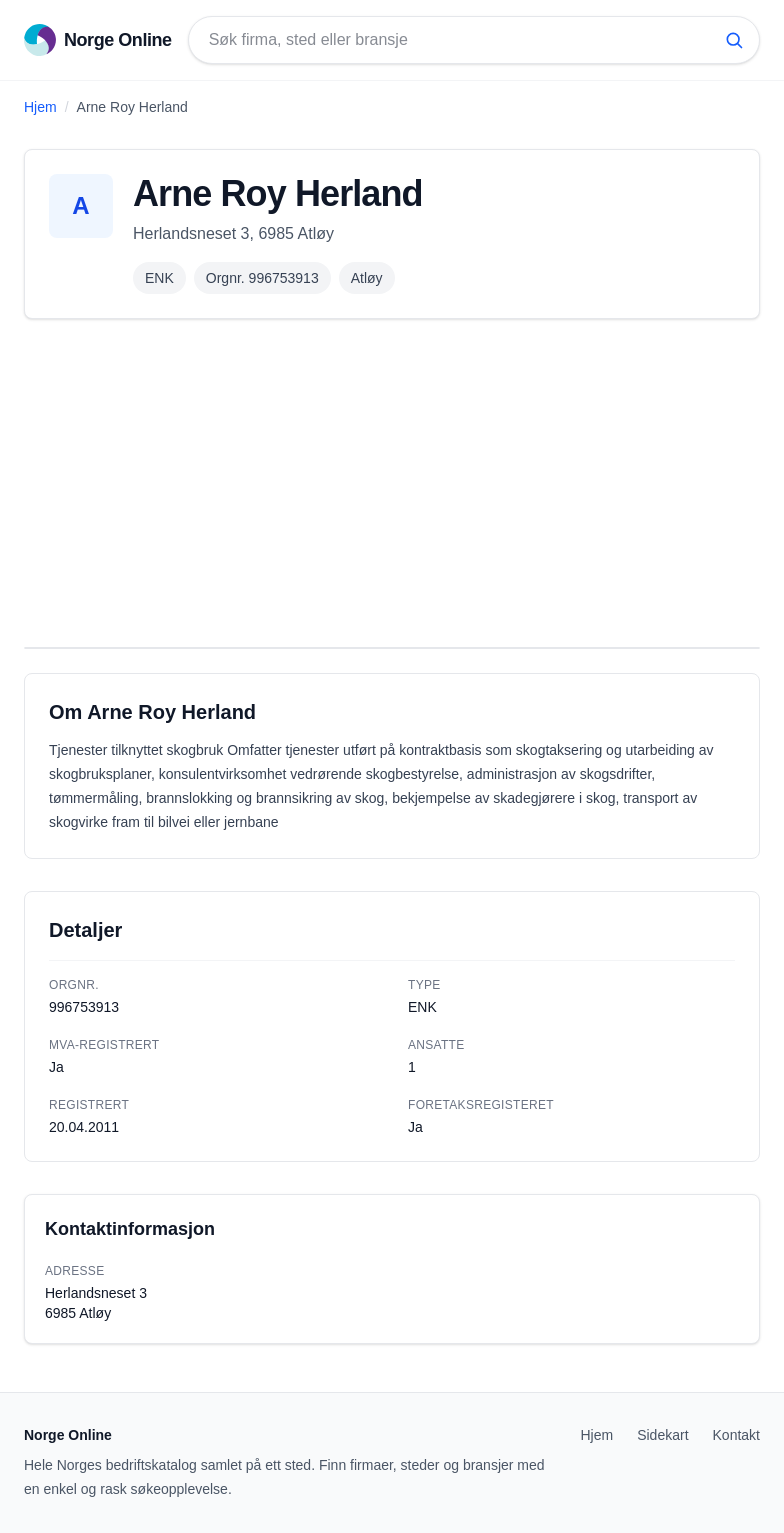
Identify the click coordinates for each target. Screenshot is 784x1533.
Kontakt (736, 1435)
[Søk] (734, 40)
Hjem (40, 107)
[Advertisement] (392, 483)
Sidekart (662, 1435)
